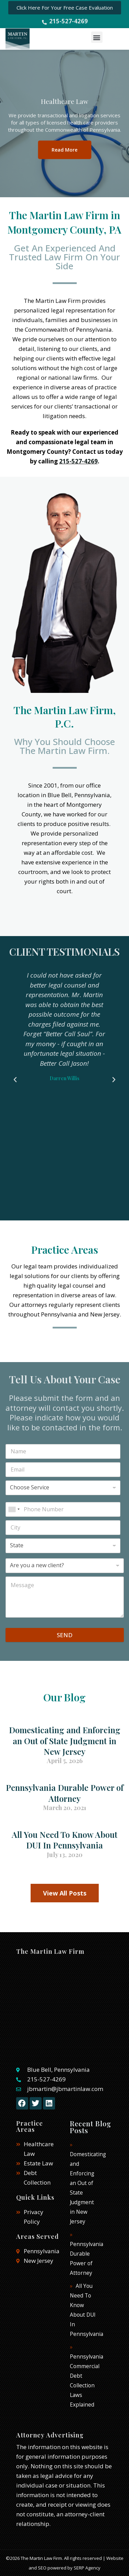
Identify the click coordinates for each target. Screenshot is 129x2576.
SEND (65, 1635)
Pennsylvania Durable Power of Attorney (64, 1793)
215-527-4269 (78, 461)
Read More (64, 149)
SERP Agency (87, 2568)
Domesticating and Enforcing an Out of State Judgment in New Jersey (64, 1740)
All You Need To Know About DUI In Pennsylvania (64, 1840)
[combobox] (14, 1509)
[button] (97, 37)
